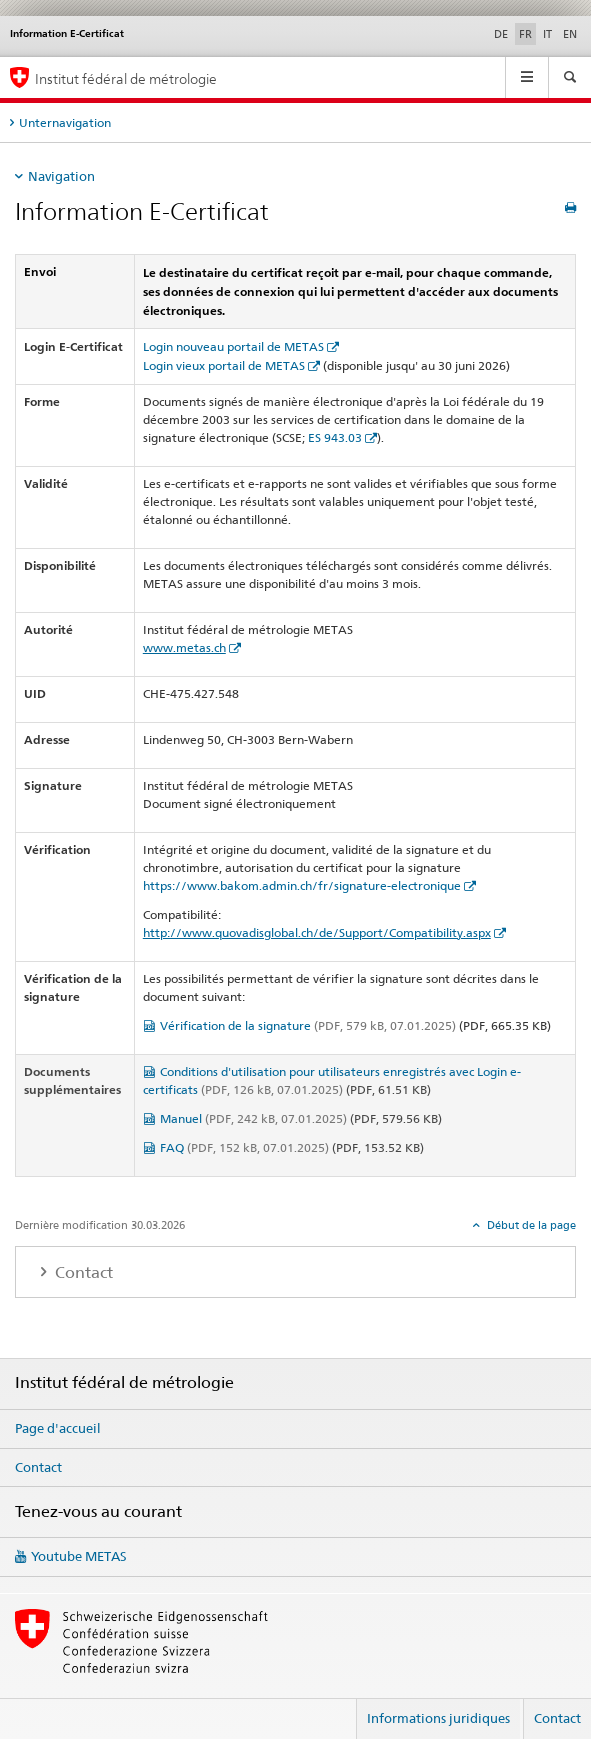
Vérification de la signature (308, 1025)
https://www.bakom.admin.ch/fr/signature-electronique (302, 885)
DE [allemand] (501, 34)
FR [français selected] (525, 34)
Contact (38, 1467)
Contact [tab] (82, 1272)
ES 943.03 (335, 437)
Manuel (253, 1118)
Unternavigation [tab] (65, 122)
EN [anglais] (570, 34)
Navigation (61, 176)
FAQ (244, 1147)
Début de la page (530, 1225)
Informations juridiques (438, 1718)
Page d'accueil (58, 1428)
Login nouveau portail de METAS (233, 346)
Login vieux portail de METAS (224, 365)
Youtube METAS (79, 1556)
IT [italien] (547, 34)
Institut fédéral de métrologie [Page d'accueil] (126, 78)
